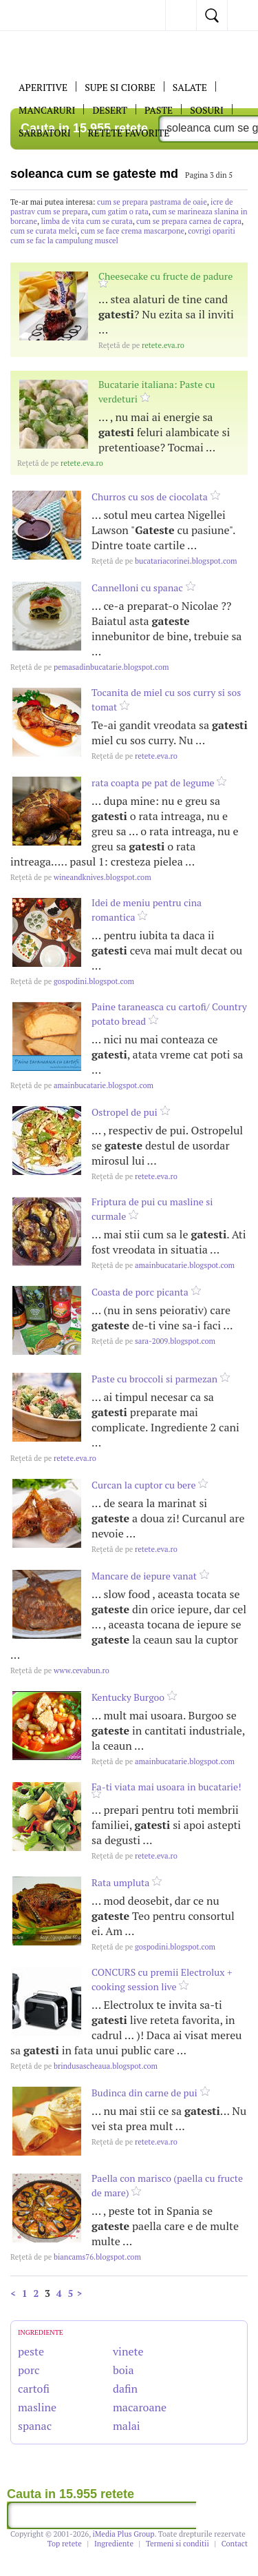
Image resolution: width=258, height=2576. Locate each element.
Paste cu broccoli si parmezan (154, 1378)
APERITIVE (43, 87)
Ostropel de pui (125, 1111)
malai (126, 2425)
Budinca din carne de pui (144, 2092)
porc (29, 2370)
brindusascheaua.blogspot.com (84, 2066)
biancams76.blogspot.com (75, 2257)
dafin (125, 2388)
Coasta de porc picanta (140, 1291)
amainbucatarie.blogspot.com (81, 1085)
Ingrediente (113, 2543)
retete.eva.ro (141, 345)
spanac (35, 2425)
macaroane (139, 2407)
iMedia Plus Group (124, 2534)
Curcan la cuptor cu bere (144, 1484)
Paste (158, 109)
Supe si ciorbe (120, 87)
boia (123, 2370)
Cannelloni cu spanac (137, 587)
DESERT (109, 109)
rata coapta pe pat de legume (153, 782)
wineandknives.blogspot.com (80, 877)
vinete (128, 2351)
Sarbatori (45, 132)
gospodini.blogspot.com (72, 981)
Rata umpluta (120, 1882)
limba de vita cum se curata (86, 221)
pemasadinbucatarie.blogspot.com (89, 667)
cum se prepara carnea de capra (188, 221)
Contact (235, 2543)
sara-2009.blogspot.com (153, 1341)
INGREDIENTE (40, 2332)
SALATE (190, 87)
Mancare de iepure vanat (144, 1575)
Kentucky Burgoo (128, 1697)
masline (37, 2407)
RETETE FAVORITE (129, 132)
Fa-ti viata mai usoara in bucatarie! (166, 1786)
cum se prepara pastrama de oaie (152, 202)
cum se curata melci (43, 231)
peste (31, 2351)
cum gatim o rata (120, 211)
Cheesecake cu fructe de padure (165, 276)
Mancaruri (47, 109)
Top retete (64, 2543)
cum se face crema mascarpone (132, 231)
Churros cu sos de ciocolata (150, 496)
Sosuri (207, 109)
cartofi (34, 2388)
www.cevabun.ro (59, 1670)
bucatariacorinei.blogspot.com (164, 561)
